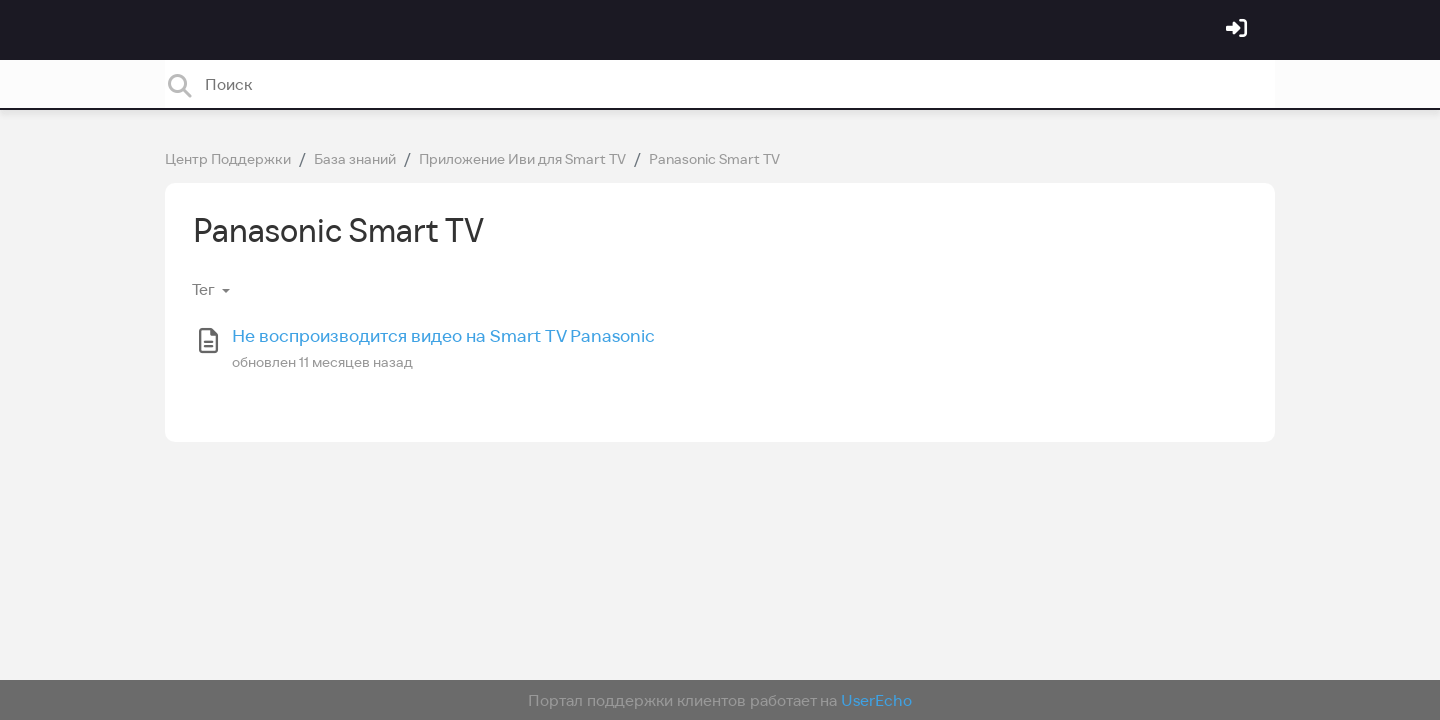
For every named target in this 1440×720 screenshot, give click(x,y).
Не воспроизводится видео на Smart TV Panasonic (443, 335)
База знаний (355, 159)
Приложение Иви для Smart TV (522, 159)
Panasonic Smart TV (714, 159)
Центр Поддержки (228, 159)
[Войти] (1239, 30)
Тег (205, 289)
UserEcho (876, 700)
